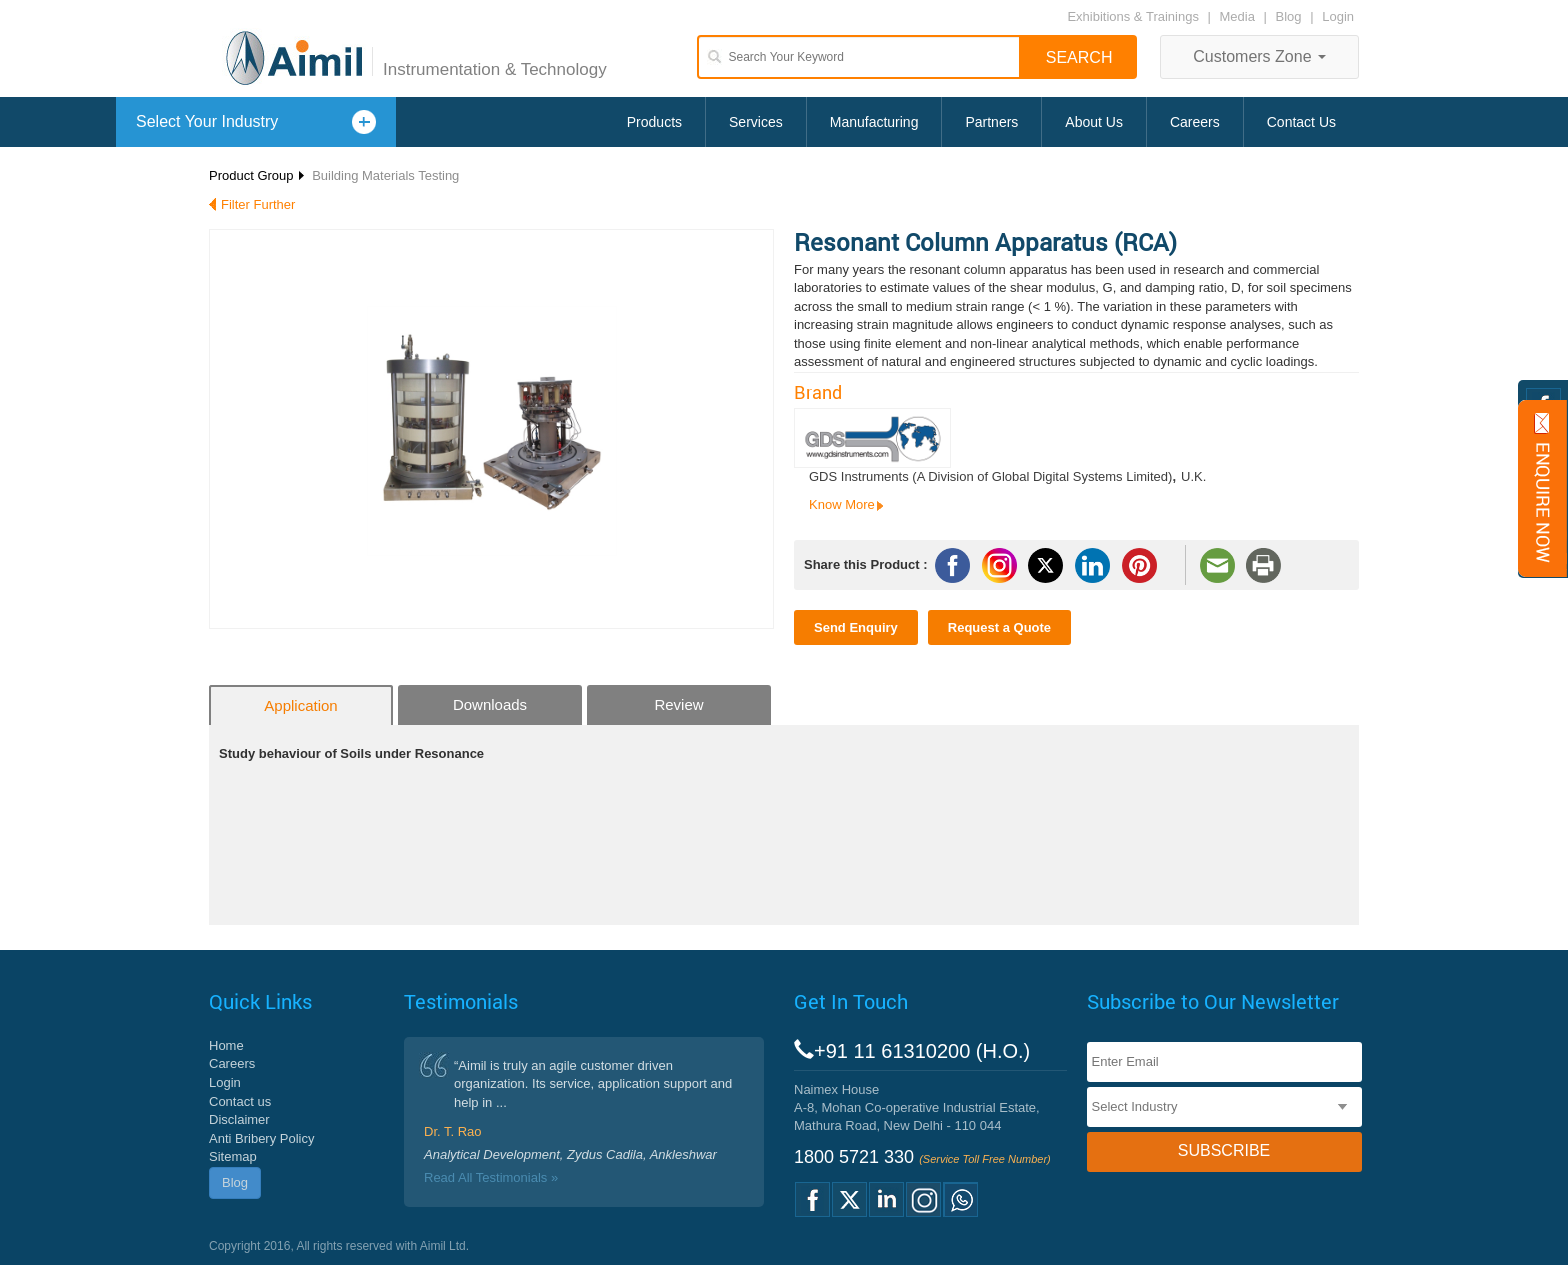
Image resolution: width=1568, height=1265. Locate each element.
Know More (842, 504)
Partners (991, 122)
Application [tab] (300, 705)
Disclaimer (239, 1119)
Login (1338, 16)
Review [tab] (678, 704)
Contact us (240, 1101)
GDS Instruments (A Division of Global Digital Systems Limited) (990, 476)
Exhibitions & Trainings (1133, 16)
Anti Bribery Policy (261, 1138)
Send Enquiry (856, 627)
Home (226, 1045)
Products (654, 122)
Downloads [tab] (490, 704)
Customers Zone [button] (1259, 56)
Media (1239, 16)
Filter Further (258, 204)
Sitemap (233, 1156)
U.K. (1193, 476)
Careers (1195, 122)
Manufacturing (874, 122)
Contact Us (1301, 122)
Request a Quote (999, 627)
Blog (1289, 16)
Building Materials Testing (385, 175)
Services (756, 122)
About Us (1094, 122)
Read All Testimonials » (491, 1177)
